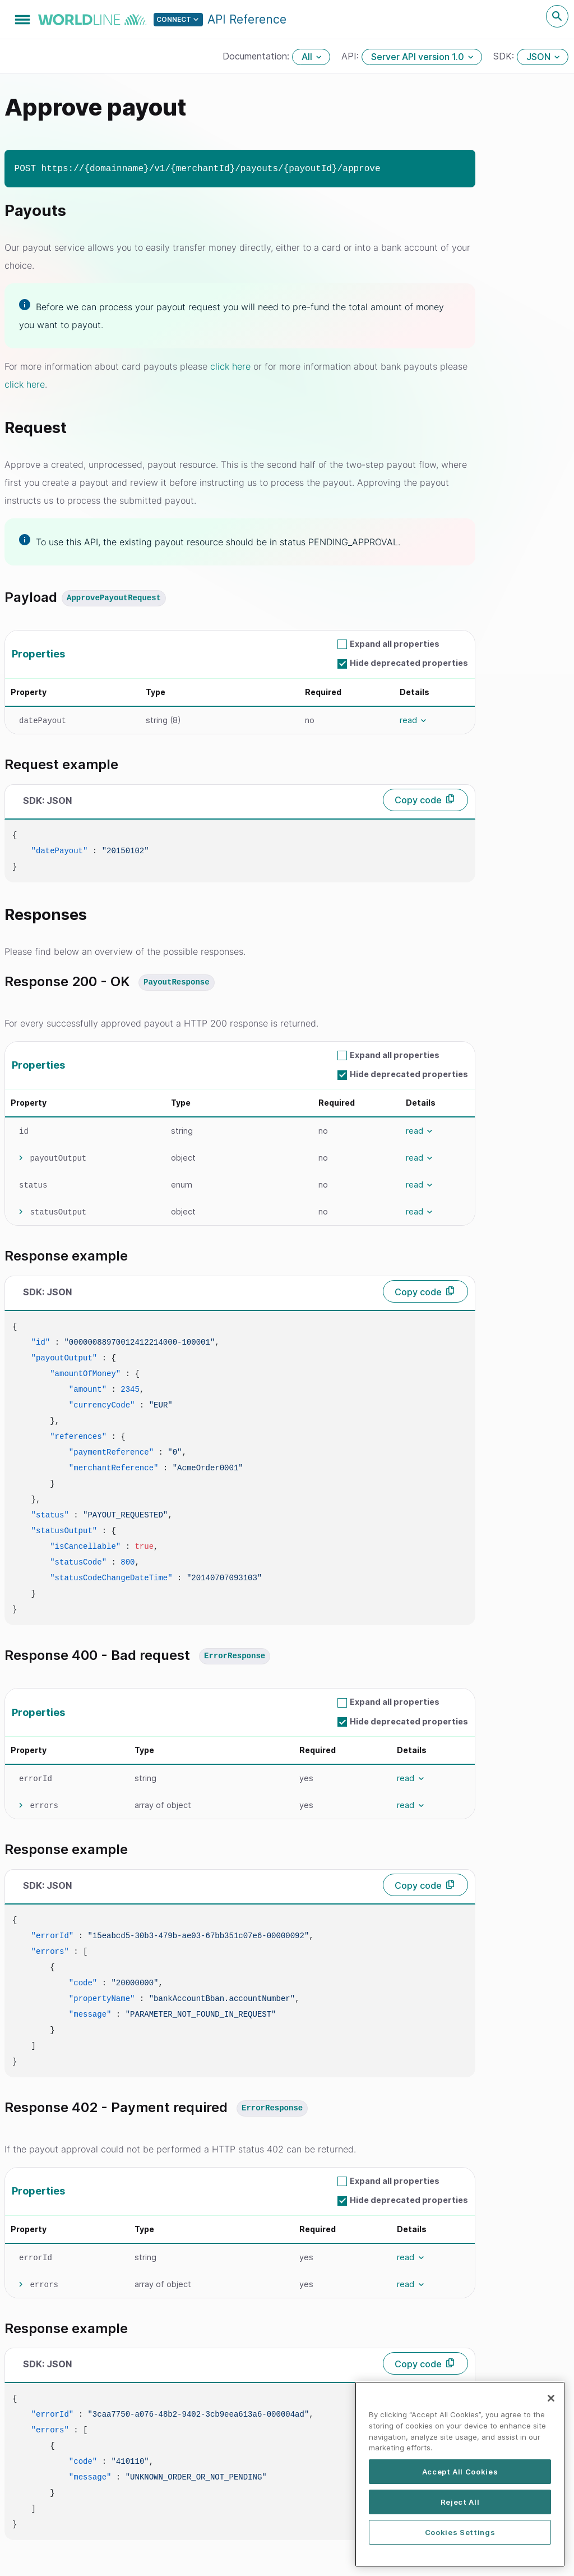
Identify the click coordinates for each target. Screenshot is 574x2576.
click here (230, 366)
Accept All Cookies (460, 2477)
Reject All (460, 2507)
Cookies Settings (460, 2537)
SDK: (505, 56)
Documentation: (257, 56)
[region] (460, 2480)
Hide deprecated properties (409, 663)
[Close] (551, 2404)
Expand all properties (394, 643)
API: (351, 56)
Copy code (418, 800)
